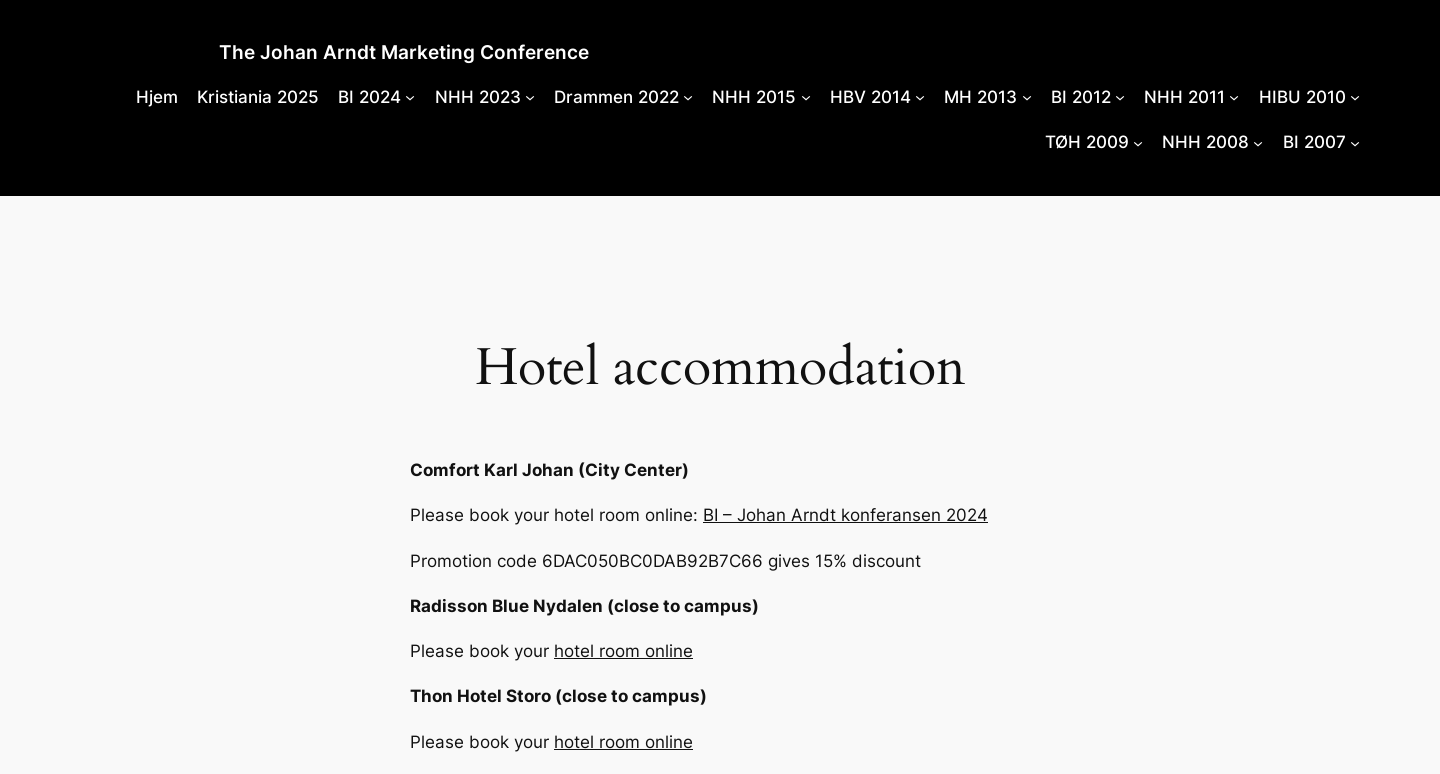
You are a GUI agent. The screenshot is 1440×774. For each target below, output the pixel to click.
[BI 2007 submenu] (1355, 142)
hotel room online (623, 651)
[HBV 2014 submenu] (920, 97)
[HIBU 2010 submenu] (1355, 97)
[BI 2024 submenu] (410, 97)
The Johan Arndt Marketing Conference (404, 52)
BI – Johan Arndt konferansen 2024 (845, 515)
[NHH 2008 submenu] (1258, 142)
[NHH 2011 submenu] (1234, 97)
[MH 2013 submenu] (1027, 97)
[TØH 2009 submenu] (1138, 142)
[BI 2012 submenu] (1120, 97)
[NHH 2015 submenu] (806, 97)
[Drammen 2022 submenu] (688, 97)
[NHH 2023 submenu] (530, 97)
